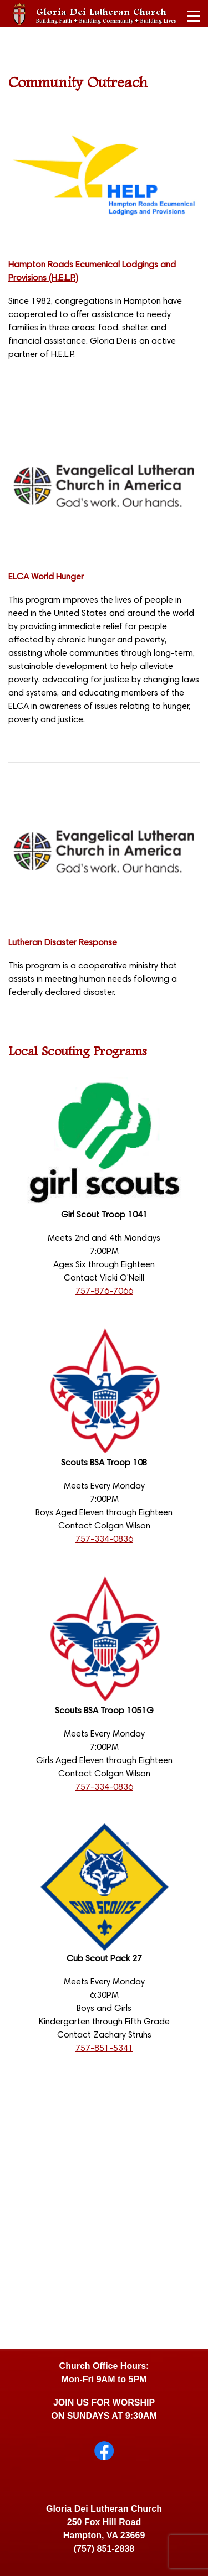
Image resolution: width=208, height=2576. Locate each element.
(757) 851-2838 (104, 2548)
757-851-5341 (104, 2048)
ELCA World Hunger (46, 577)
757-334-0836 (104, 1539)
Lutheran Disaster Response (62, 943)
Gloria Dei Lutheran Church (106, 15)
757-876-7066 (104, 1291)
